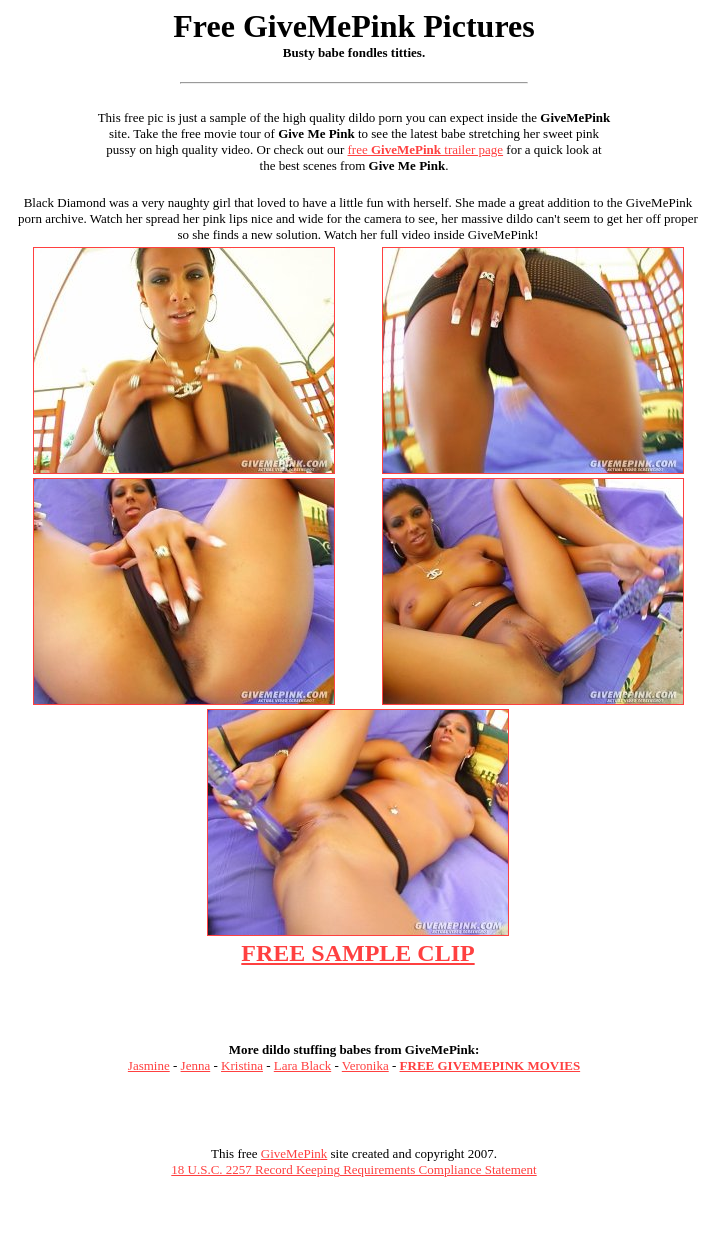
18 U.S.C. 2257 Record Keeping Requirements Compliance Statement (353, 1169)
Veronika (365, 1065)
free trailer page (426, 149)
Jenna (196, 1065)
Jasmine (149, 1065)
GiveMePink (294, 1153)
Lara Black (302, 1065)
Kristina (242, 1065)
